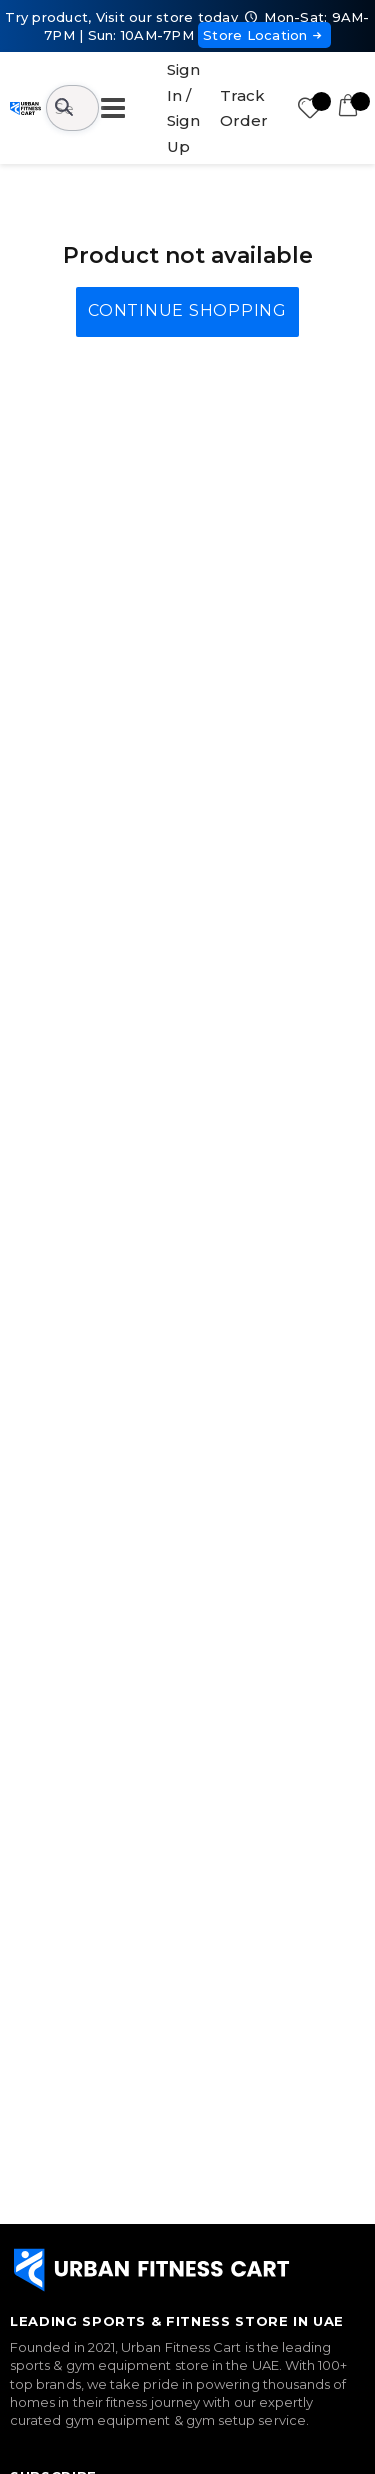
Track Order (244, 108)
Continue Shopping (187, 310)
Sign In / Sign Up (183, 108)
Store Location (264, 35)
